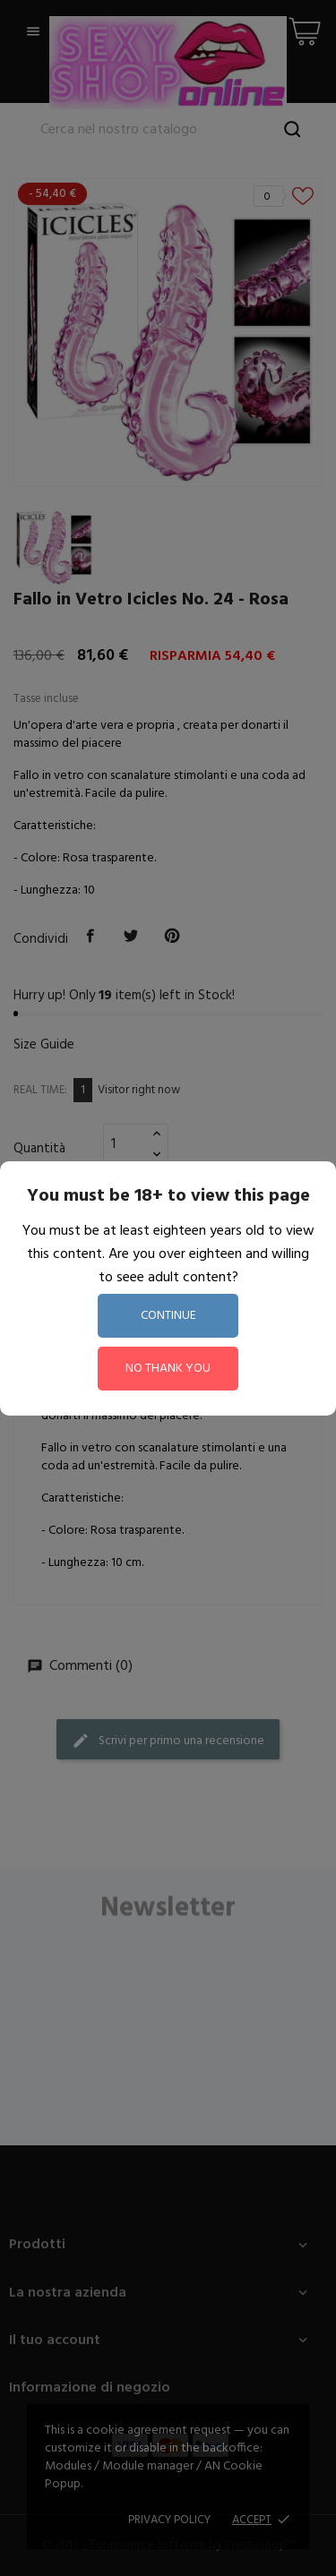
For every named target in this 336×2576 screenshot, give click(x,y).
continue (168, 1315)
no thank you (168, 1368)
